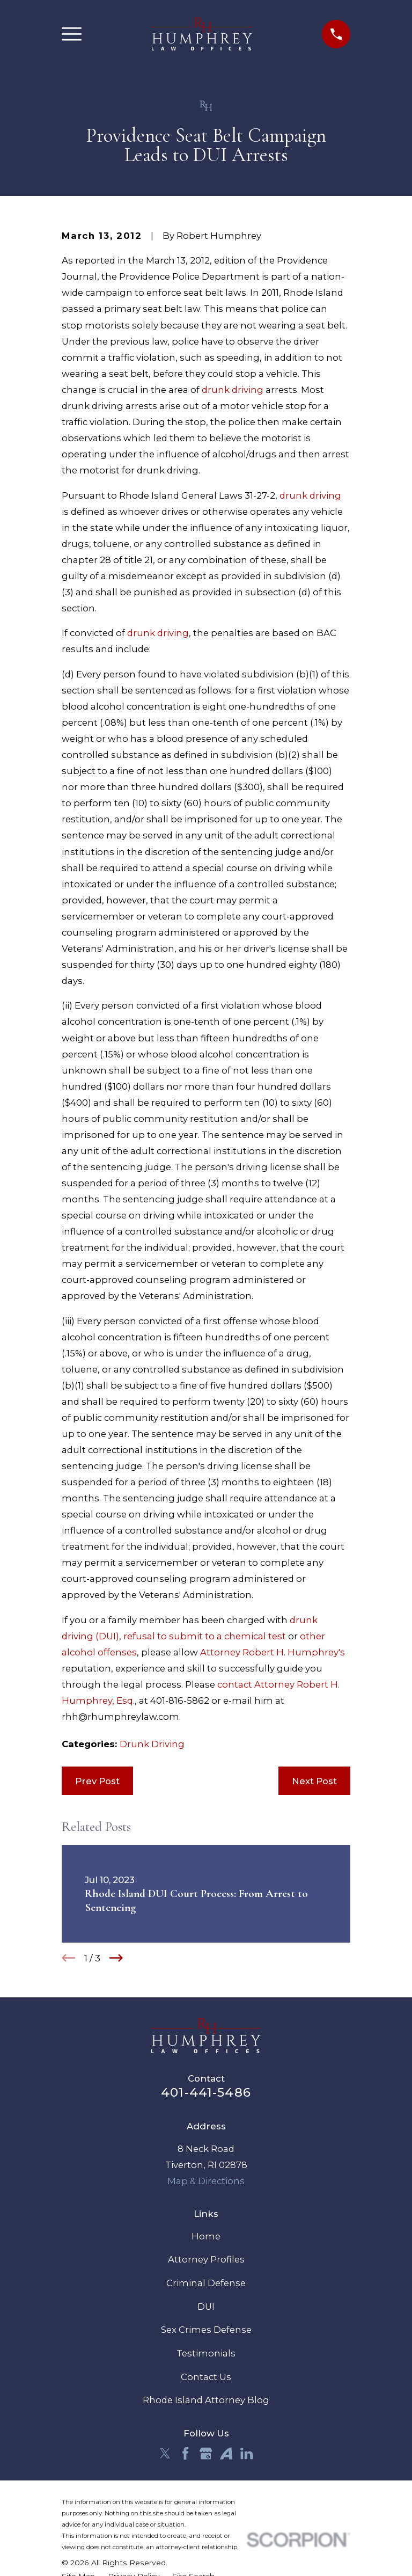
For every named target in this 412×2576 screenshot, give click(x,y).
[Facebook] (185, 2453)
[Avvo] (226, 2453)
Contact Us (206, 2376)
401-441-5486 (206, 2092)
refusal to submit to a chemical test (204, 1636)
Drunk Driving (152, 1744)
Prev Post (97, 1781)
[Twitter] (165, 2453)
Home (206, 2236)
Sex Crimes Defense (206, 2329)
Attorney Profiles (206, 2259)
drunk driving (232, 389)
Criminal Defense (206, 2283)
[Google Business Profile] (206, 2453)
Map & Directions (206, 2181)
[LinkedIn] (246, 2453)
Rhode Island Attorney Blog (206, 2400)
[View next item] (116, 1958)
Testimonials (206, 2353)
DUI (206, 2306)
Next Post (314, 1781)
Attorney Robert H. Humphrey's (272, 1652)
